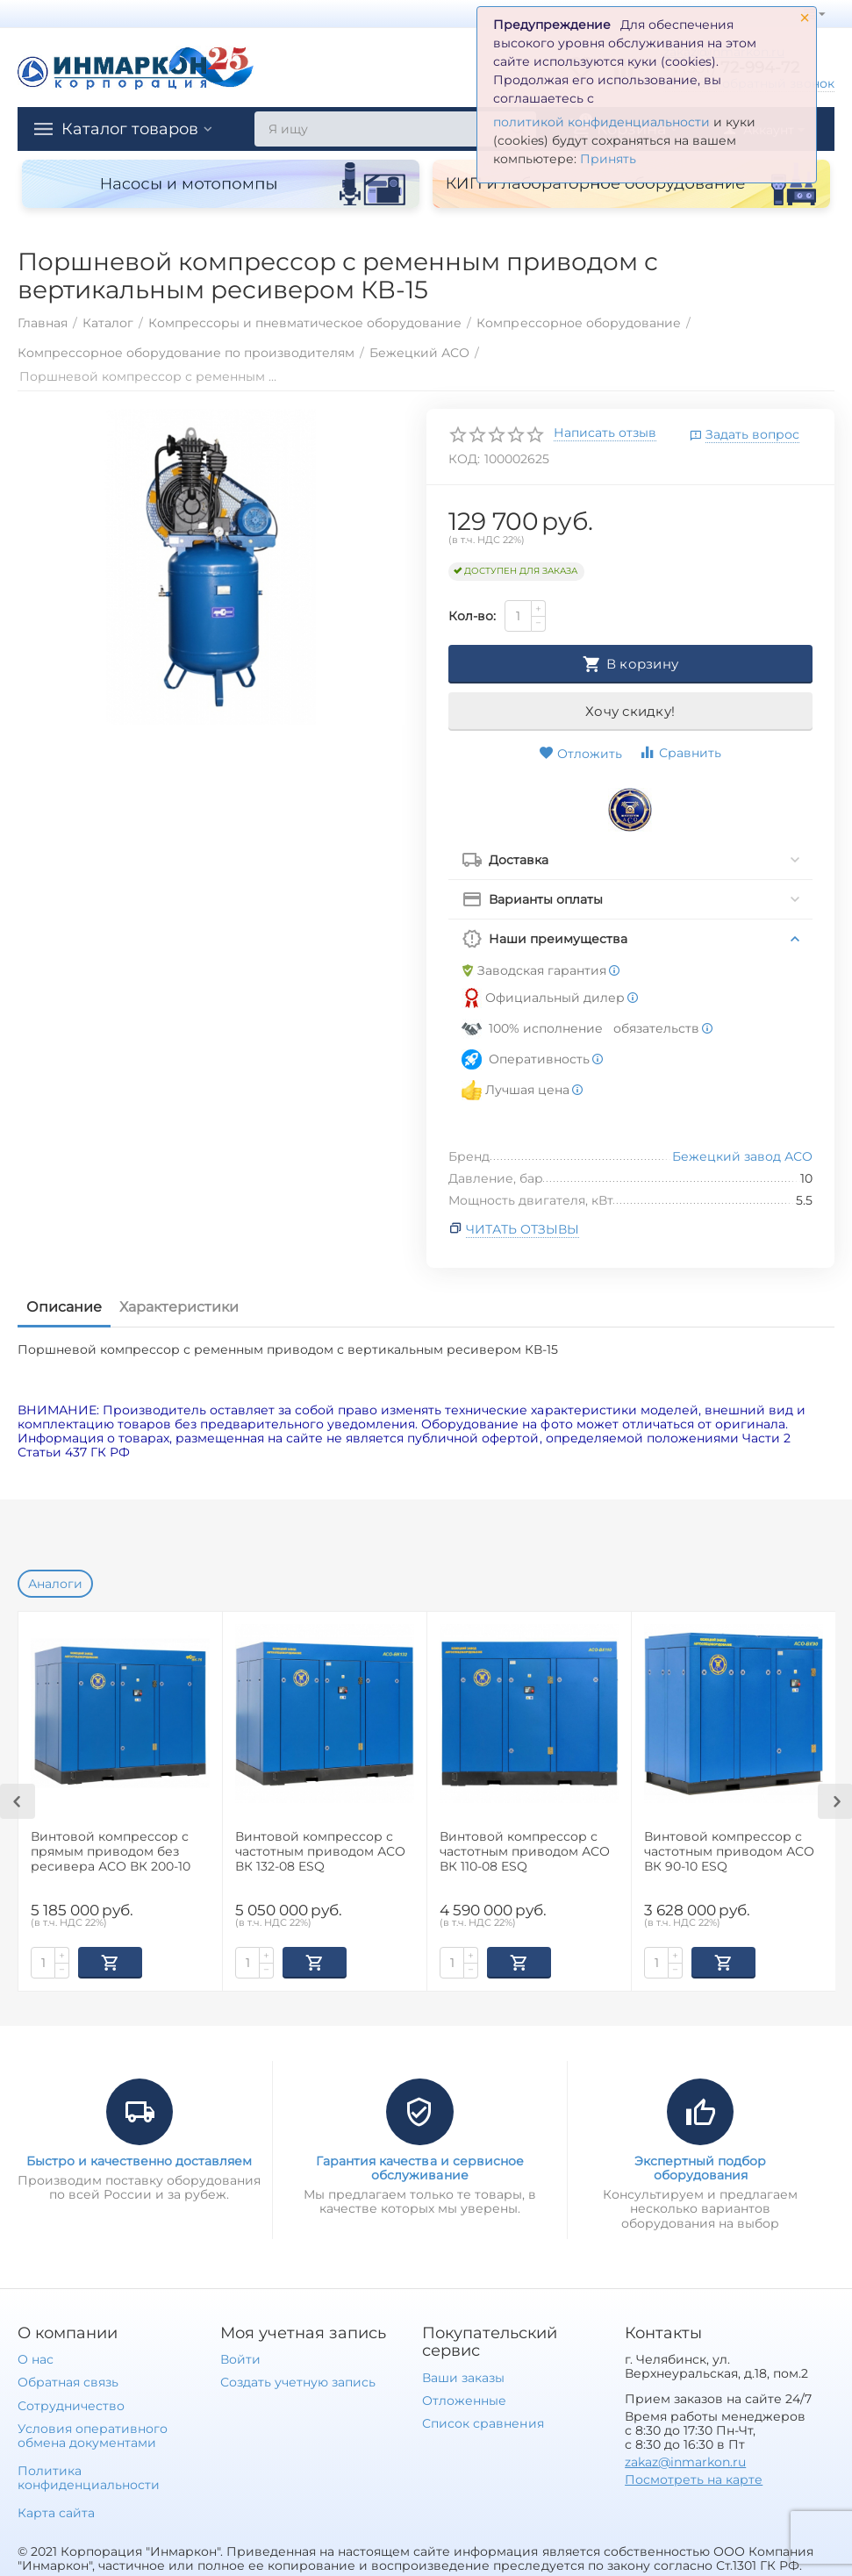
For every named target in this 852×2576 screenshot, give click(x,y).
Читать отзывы (522, 1229)
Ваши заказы (463, 2376)
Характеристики (179, 1307)
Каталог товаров (129, 129)
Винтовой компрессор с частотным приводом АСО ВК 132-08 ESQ (320, 1851)
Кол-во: (472, 616)
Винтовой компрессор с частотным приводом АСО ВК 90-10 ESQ (729, 1851)
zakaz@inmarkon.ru (685, 2460)
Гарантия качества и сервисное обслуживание (419, 2166)
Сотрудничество (71, 2404)
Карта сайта (56, 2511)
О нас (36, 2357)
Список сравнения (482, 2421)
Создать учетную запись (298, 2380)
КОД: (464, 459)
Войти (240, 2357)
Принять (608, 159)
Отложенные (464, 2399)
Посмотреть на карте (694, 2478)
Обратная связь (68, 2380)
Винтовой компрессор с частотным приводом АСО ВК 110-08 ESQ (525, 1851)
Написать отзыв (605, 433)
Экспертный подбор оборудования (700, 2166)
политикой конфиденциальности (601, 122)
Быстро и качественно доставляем (139, 2159)
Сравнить (680, 752)
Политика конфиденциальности (89, 2476)
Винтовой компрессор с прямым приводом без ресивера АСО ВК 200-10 (110, 1851)
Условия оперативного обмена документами (93, 2434)
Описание (64, 1307)
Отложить (580, 754)
